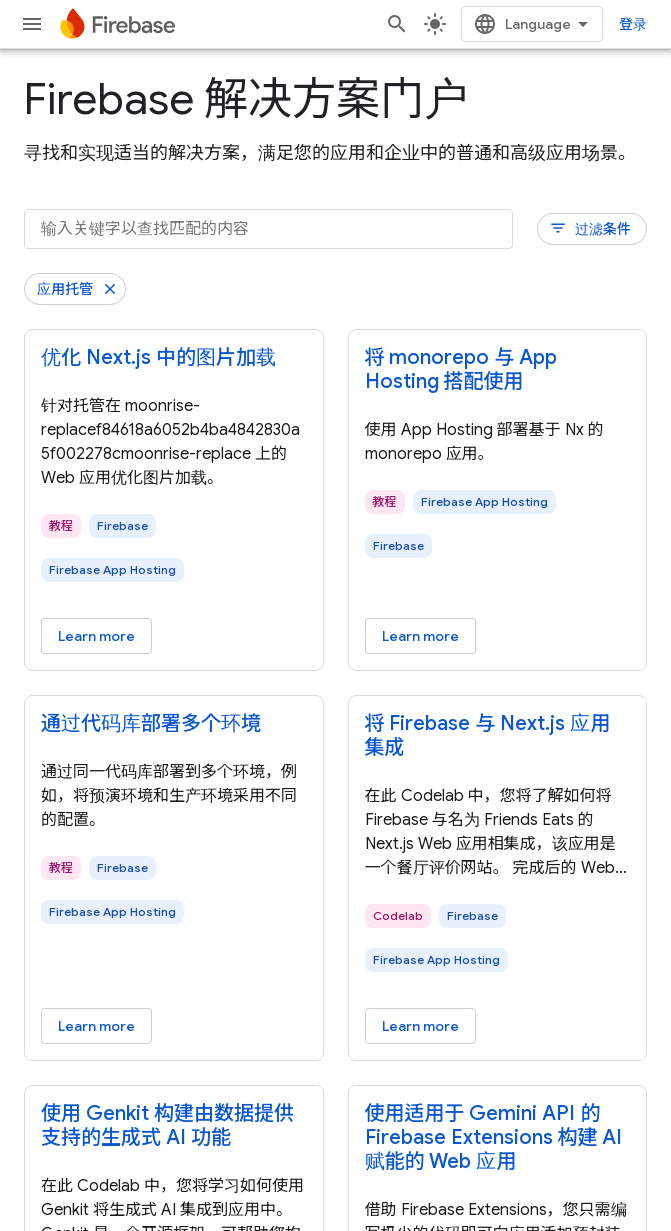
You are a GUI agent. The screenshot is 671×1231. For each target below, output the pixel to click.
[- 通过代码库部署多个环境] (174, 724)
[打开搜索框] (397, 24)
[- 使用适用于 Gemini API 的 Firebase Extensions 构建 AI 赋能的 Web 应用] (498, 1138)
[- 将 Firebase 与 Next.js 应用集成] (498, 736)
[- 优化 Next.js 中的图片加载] (174, 358)
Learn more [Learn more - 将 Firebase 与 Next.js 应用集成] (420, 1026)
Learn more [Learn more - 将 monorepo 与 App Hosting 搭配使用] (420, 636)
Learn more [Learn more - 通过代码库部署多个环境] (96, 1026)
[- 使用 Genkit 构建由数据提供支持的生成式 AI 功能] (174, 1126)
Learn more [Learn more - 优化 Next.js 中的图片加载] (96, 636)
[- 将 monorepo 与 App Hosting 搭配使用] (498, 370)
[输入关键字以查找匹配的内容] (268, 229)
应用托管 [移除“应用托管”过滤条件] (65, 289)
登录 (633, 24)
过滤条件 (590, 228)
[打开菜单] (32, 24)
